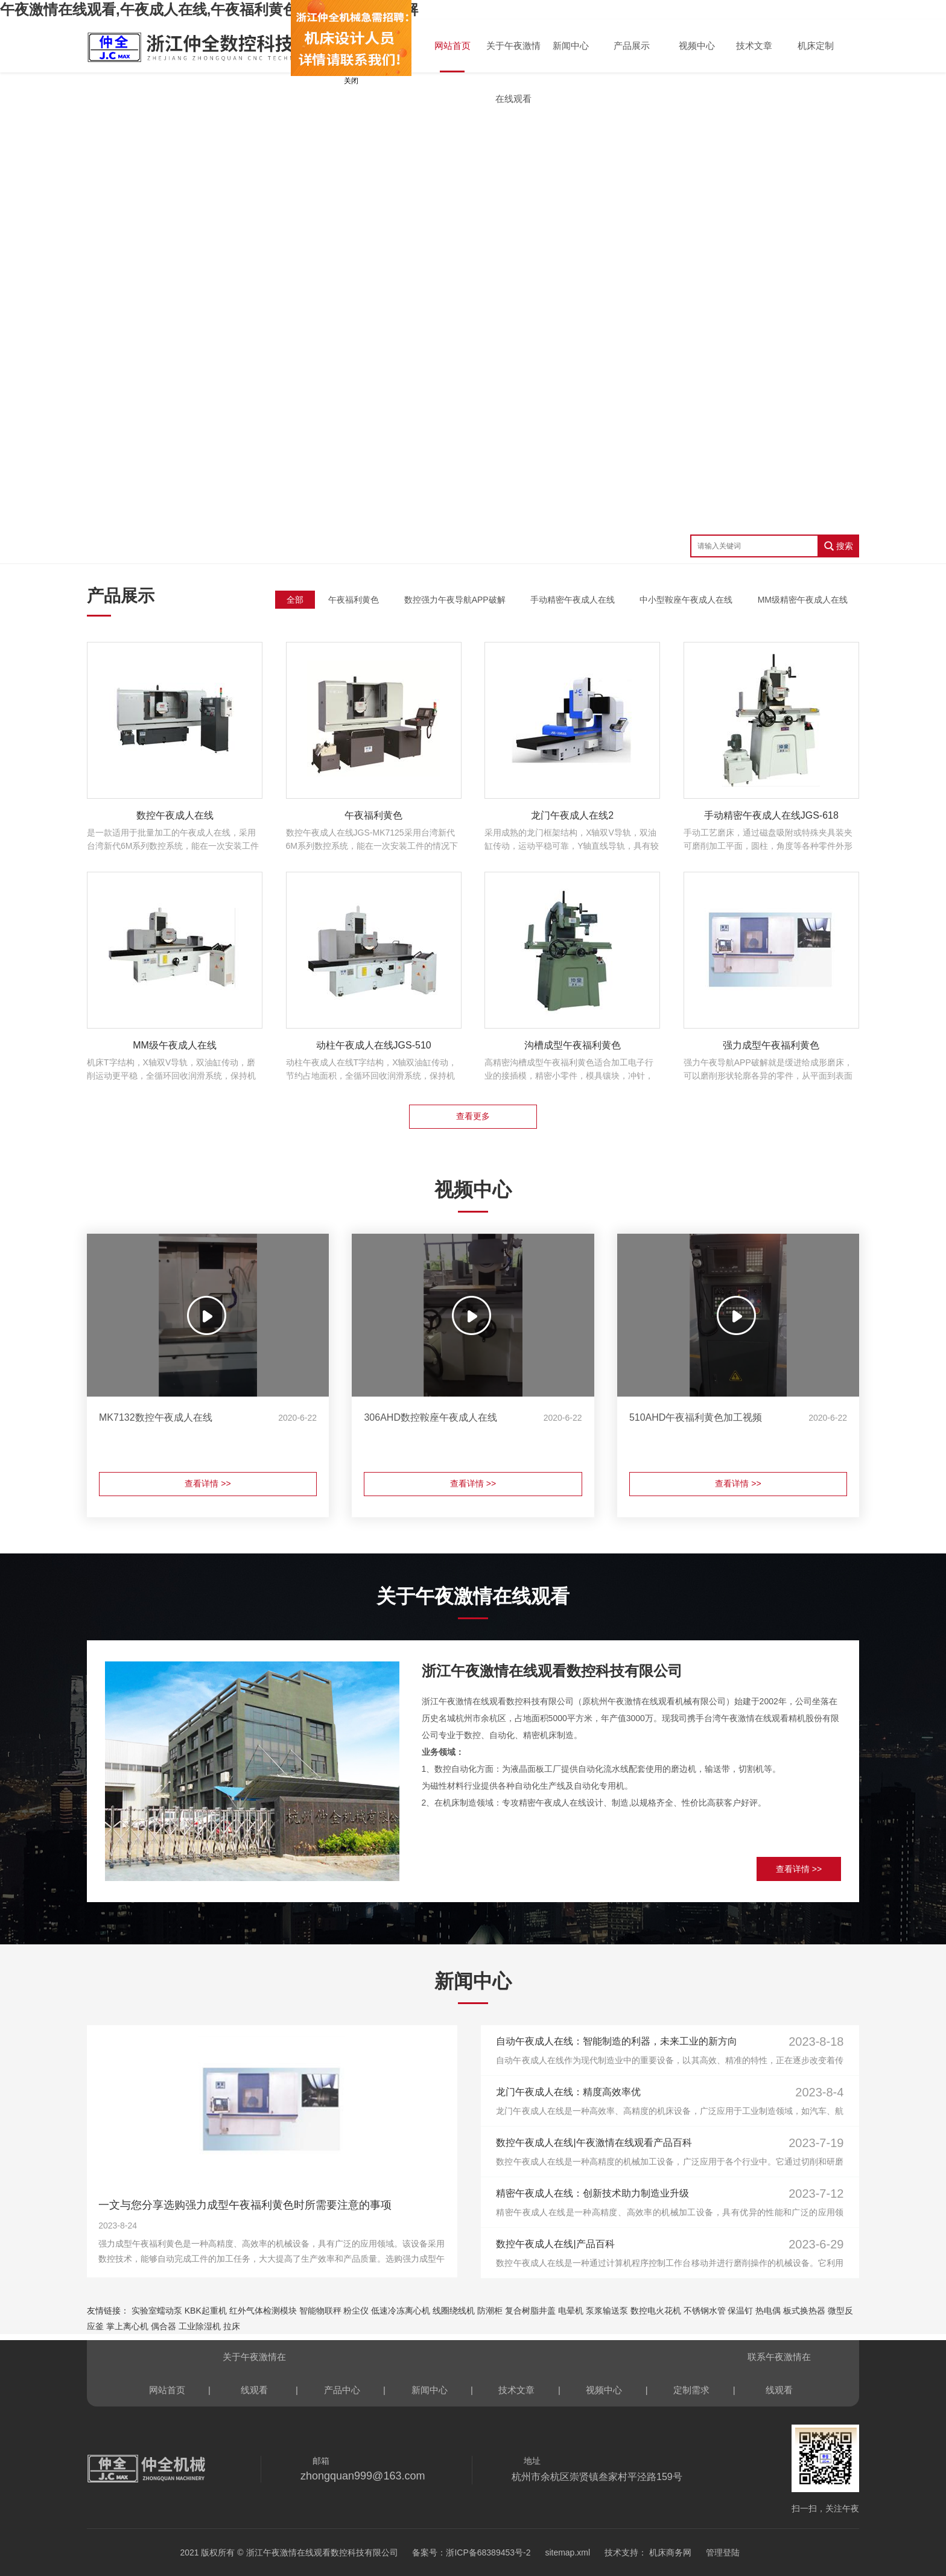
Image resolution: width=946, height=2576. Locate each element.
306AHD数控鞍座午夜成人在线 (430, 1417)
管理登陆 (723, 2552)
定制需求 (691, 2390)
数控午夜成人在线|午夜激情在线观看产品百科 (593, 2142)
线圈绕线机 (454, 2310)
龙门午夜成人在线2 (572, 815)
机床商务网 (669, 2552)
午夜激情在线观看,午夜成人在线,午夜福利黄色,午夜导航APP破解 (209, 9)
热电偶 (768, 2310)
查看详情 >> (207, 1483)
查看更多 (473, 1116)
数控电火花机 (655, 2310)
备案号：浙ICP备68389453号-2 (471, 2552)
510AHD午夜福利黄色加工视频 (695, 1417)
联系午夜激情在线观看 (779, 2362)
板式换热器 (804, 2310)
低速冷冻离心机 (400, 2310)
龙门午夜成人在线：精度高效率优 (568, 2092)
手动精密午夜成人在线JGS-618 (771, 815)
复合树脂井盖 (530, 2310)
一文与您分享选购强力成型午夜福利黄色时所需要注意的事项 (245, 2205)
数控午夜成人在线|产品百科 (555, 2244)
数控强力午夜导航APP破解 (455, 599)
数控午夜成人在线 (175, 815)
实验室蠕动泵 (157, 2310)
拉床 (231, 2326)
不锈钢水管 (705, 2310)
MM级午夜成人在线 (175, 1045)
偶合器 (163, 2326)
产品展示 (632, 45)
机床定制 (816, 45)
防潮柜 (490, 2310)
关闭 (337, 81)
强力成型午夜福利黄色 (771, 1045)
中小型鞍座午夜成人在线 (686, 599)
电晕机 (570, 2310)
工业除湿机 (200, 2326)
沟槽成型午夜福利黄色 (572, 1045)
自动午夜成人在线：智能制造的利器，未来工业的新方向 (616, 2041)
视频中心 (697, 45)
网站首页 (452, 45)
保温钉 (740, 2310)
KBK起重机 (206, 2310)
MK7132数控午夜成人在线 (155, 1417)
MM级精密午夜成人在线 (803, 599)
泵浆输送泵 (607, 2310)
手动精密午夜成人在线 (572, 599)
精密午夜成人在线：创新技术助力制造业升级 (592, 2193)
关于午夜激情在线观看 (513, 56)
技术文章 (754, 45)
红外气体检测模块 (263, 2310)
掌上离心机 (127, 2326)
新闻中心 (571, 45)
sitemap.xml (567, 2552)
